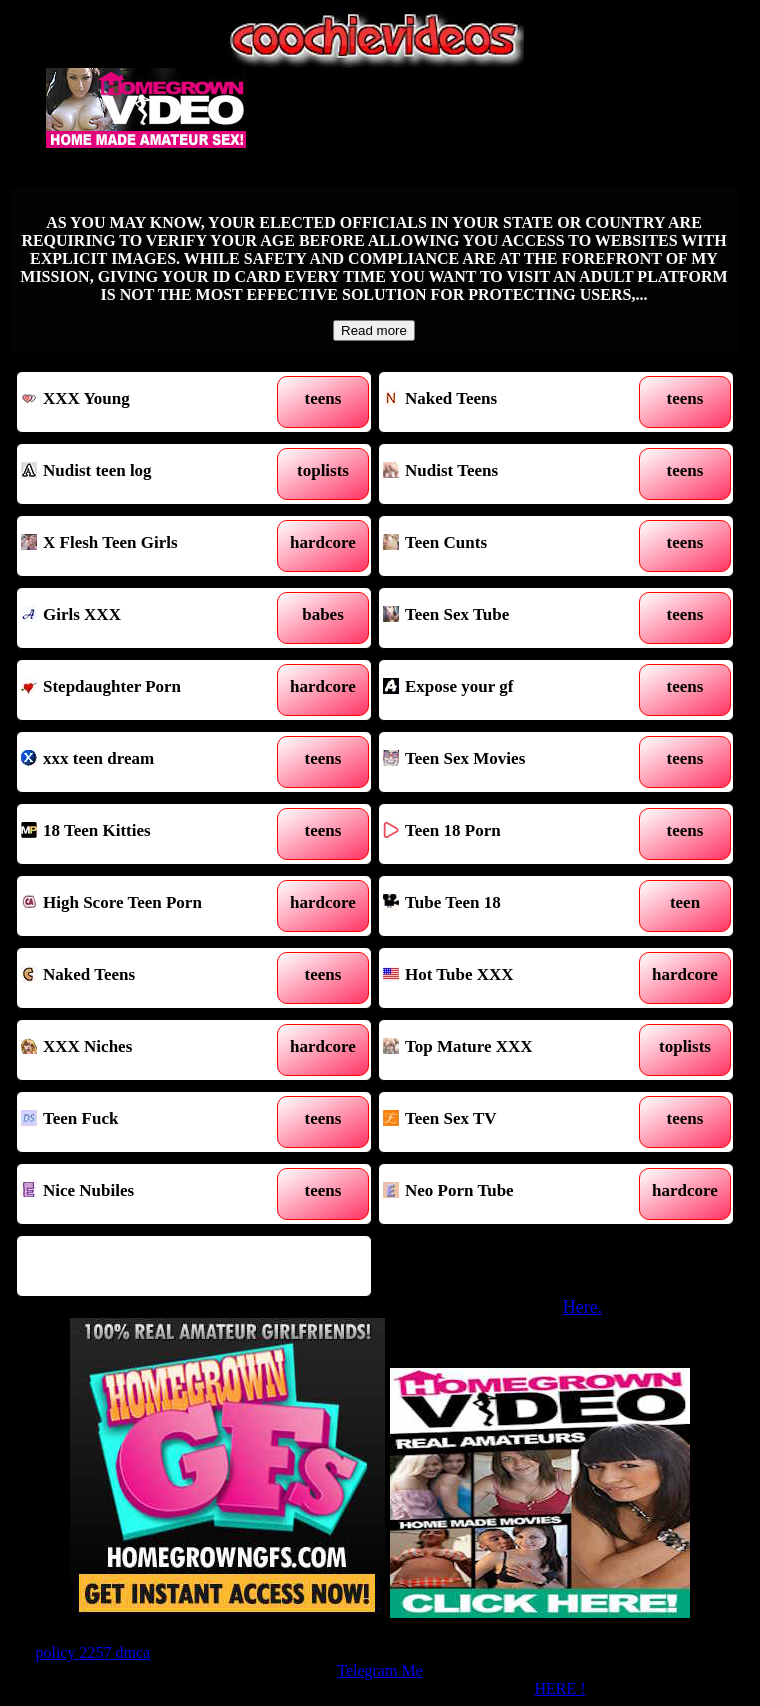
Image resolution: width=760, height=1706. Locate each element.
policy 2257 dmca (92, 1652)
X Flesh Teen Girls (148, 546)
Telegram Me (380, 1670)
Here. (582, 1307)
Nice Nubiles (148, 1194)
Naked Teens (510, 402)
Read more (374, 330)
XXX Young (148, 402)
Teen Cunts (510, 546)
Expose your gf (510, 690)
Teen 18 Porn (510, 834)
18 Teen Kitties (148, 834)
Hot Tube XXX (510, 978)
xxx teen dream (148, 762)
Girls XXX (148, 618)
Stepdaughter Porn (148, 690)
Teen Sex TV (510, 1122)
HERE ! (559, 1688)
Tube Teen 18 (510, 906)
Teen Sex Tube (510, 618)
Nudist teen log (148, 474)
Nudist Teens (510, 474)
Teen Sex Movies (510, 762)
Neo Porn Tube (510, 1194)
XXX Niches (148, 1050)
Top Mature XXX (510, 1050)
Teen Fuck (148, 1122)
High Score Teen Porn (148, 906)
